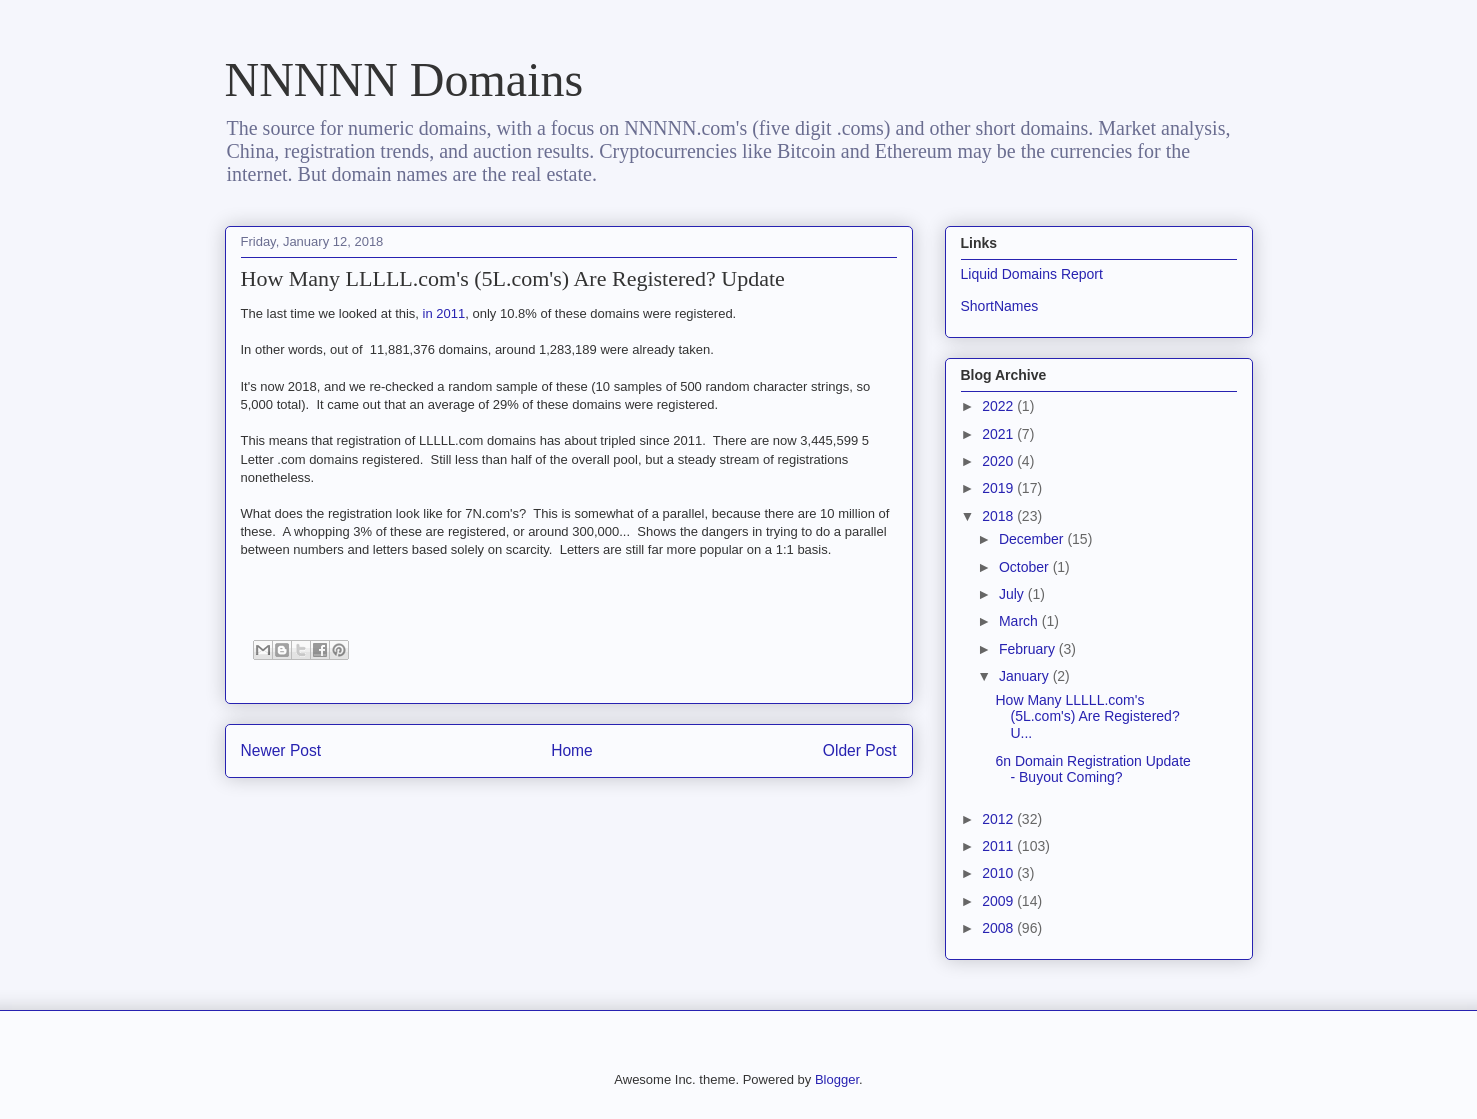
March (1020, 621)
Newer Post (281, 750)
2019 (999, 488)
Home (572, 750)
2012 (999, 819)
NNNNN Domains (404, 79)
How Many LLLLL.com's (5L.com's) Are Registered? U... (1087, 717)
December (1033, 539)
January (1026, 676)
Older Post (860, 750)
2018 (999, 516)
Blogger (837, 1079)
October (1026, 567)
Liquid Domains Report (1032, 274)
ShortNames (1000, 306)
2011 (999, 846)
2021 (999, 434)
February (1029, 649)
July (1013, 594)
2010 (999, 873)
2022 (999, 406)
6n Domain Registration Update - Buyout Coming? (1092, 769)
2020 (999, 461)
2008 (999, 928)
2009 (999, 901)
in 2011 (444, 313)
